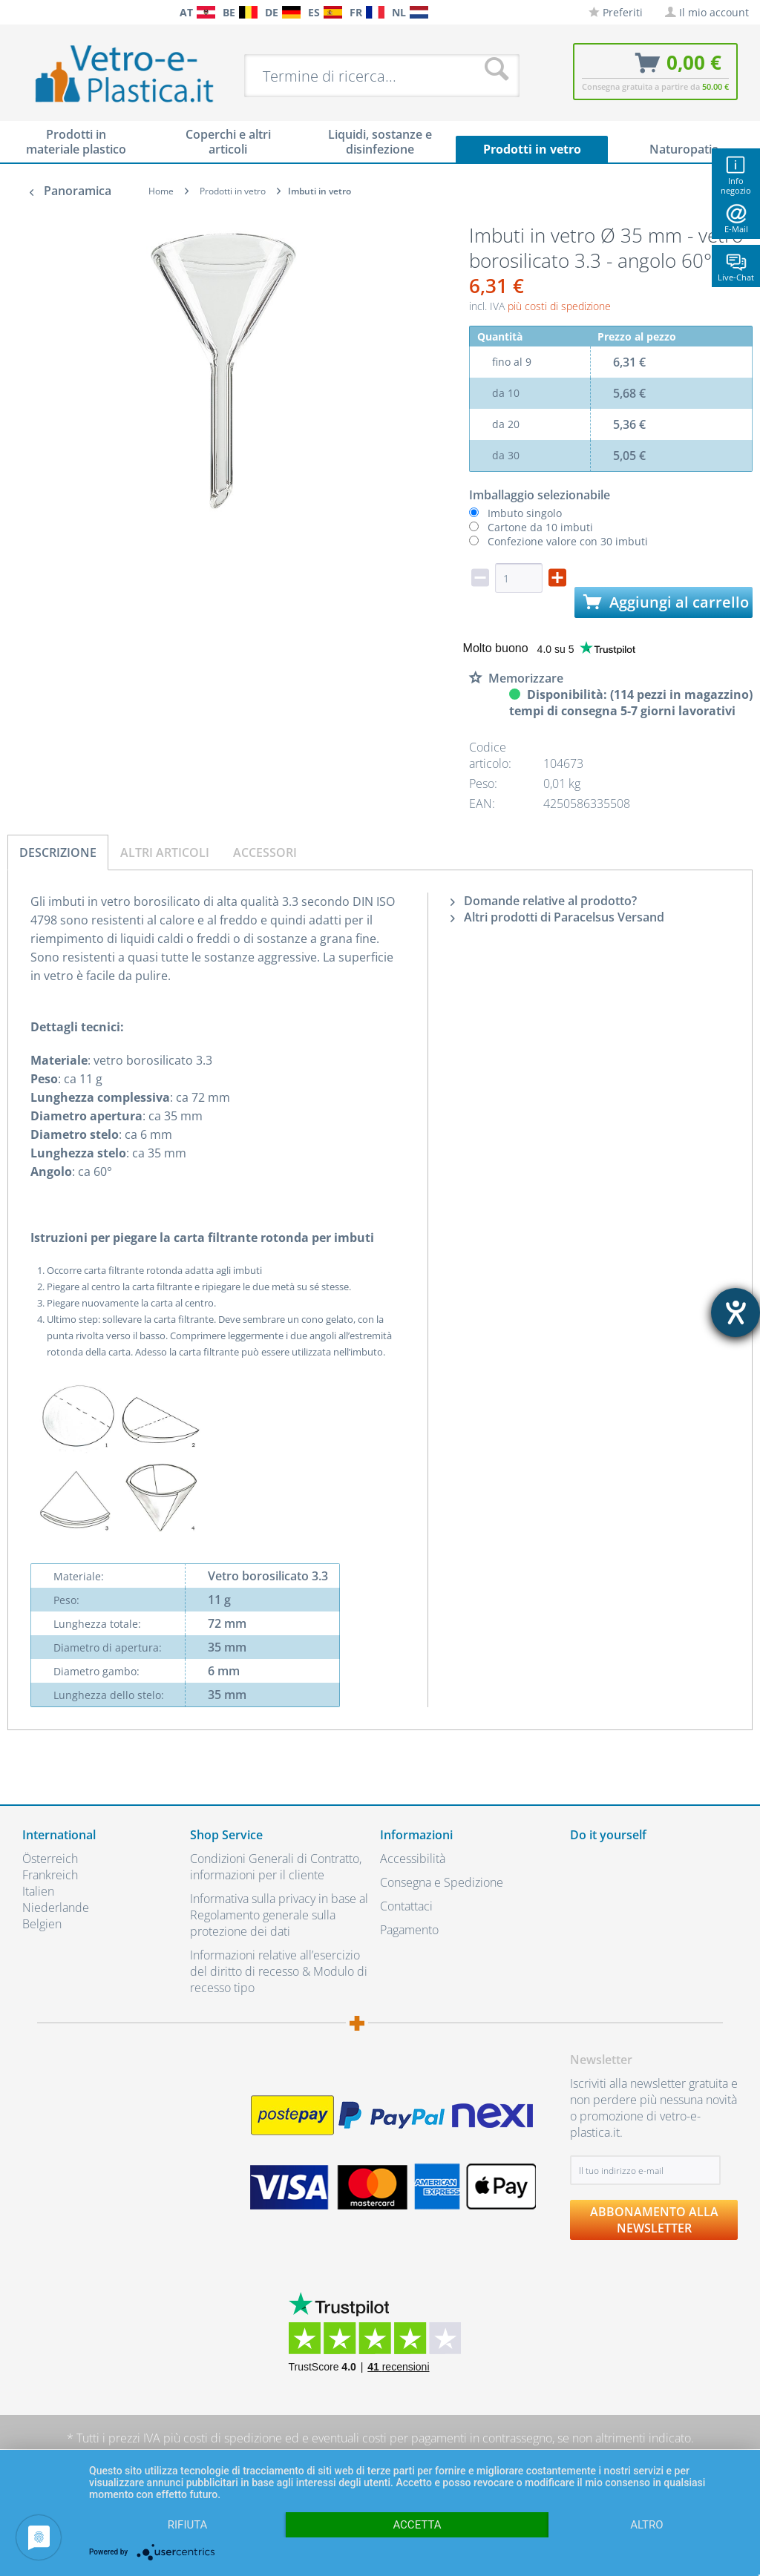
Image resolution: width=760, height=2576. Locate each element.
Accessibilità (412, 1858)
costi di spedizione (232, 2438)
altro (646, 2524)
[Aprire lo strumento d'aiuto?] (735, 1312)
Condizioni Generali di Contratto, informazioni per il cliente (275, 1866)
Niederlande (55, 1907)
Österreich (50, 1858)
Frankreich (50, 1875)
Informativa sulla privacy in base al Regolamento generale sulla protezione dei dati (279, 1914)
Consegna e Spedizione (441, 1882)
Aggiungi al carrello (666, 602)
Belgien (42, 1924)
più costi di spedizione (559, 306)
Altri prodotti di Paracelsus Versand (557, 917)
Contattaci (406, 1906)
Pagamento (409, 1930)
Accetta (417, 2524)
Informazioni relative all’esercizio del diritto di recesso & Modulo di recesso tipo (278, 1971)
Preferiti (616, 12)
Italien (38, 1891)
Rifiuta (188, 2524)
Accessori (265, 852)
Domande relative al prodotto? (544, 901)
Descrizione (57, 852)
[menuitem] (15, 12)
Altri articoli (164, 852)
